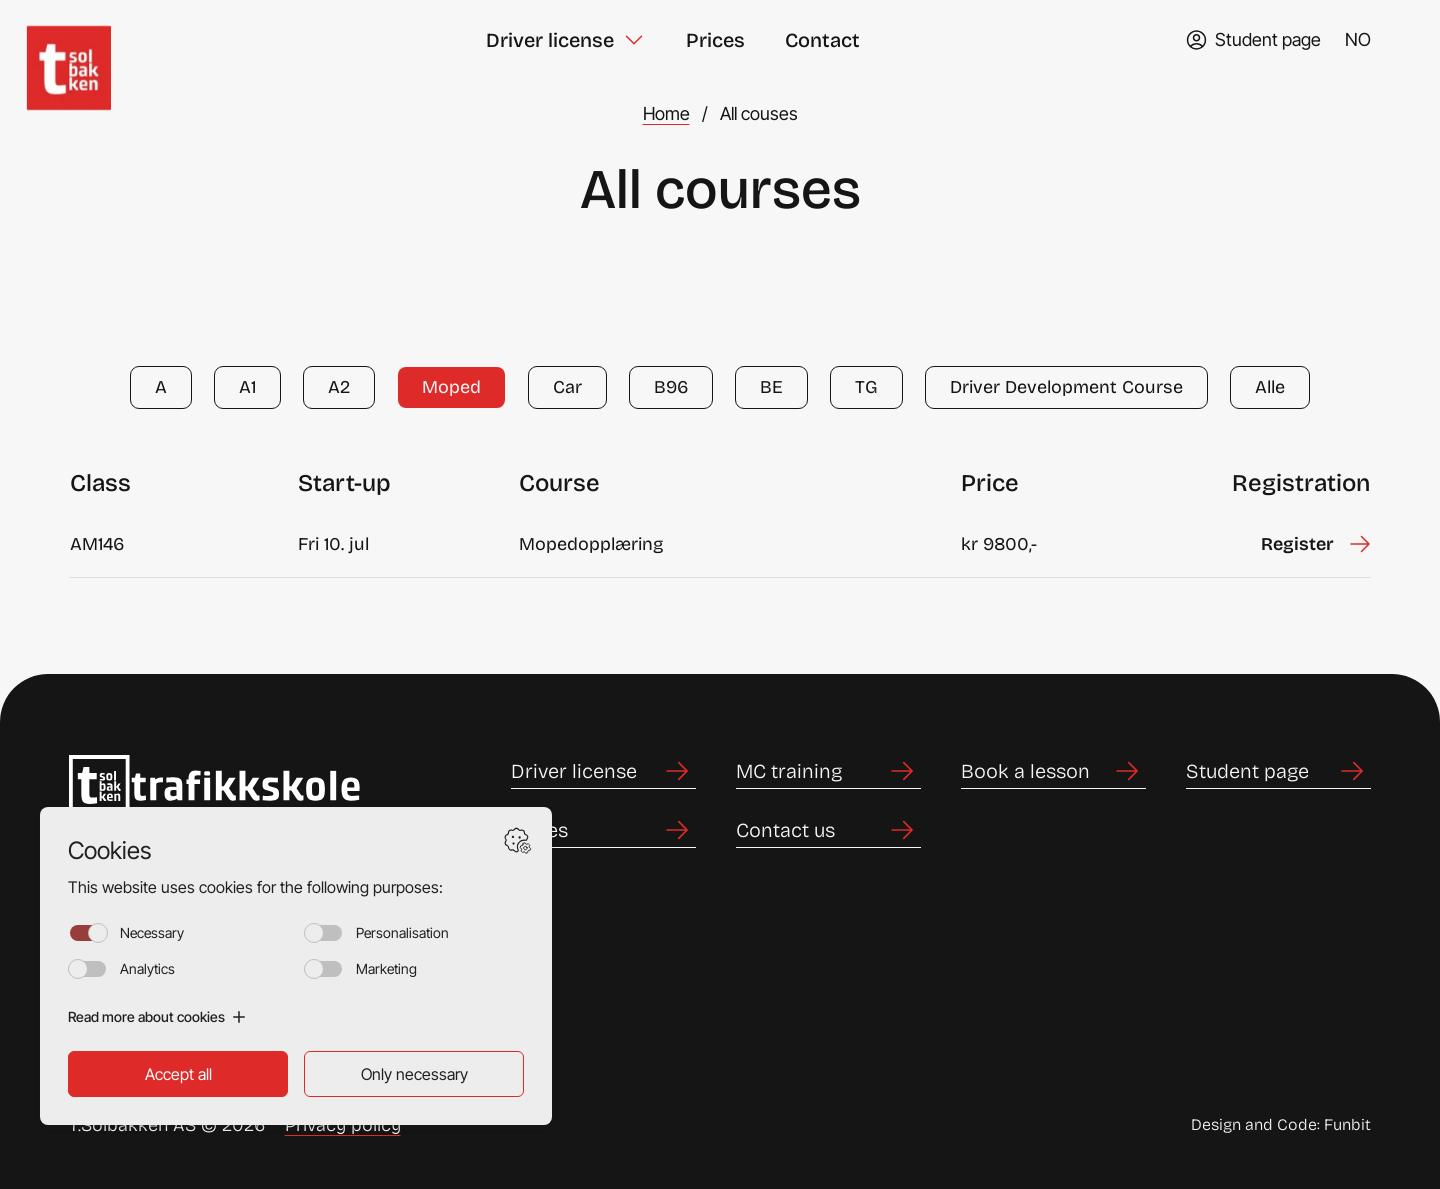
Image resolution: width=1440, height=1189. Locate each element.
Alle (1270, 387)
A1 (247, 387)
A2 (339, 387)
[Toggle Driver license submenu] (634, 40)
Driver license (550, 40)
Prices (715, 40)
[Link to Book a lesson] (1053, 771)
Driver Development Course (1066, 387)
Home (666, 113)
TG (866, 387)
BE (771, 387)
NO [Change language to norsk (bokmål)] (1358, 39)
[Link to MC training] (828, 771)
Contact (822, 40)
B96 (671, 387)
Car (567, 387)
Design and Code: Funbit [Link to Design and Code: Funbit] (1281, 1124)
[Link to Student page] (1278, 771)
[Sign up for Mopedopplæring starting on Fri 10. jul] (1315, 544)
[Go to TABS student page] (1253, 39)
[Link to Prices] (603, 830)
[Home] (90, 40)
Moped (451, 387)
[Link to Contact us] (828, 830)
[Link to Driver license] (603, 771)
